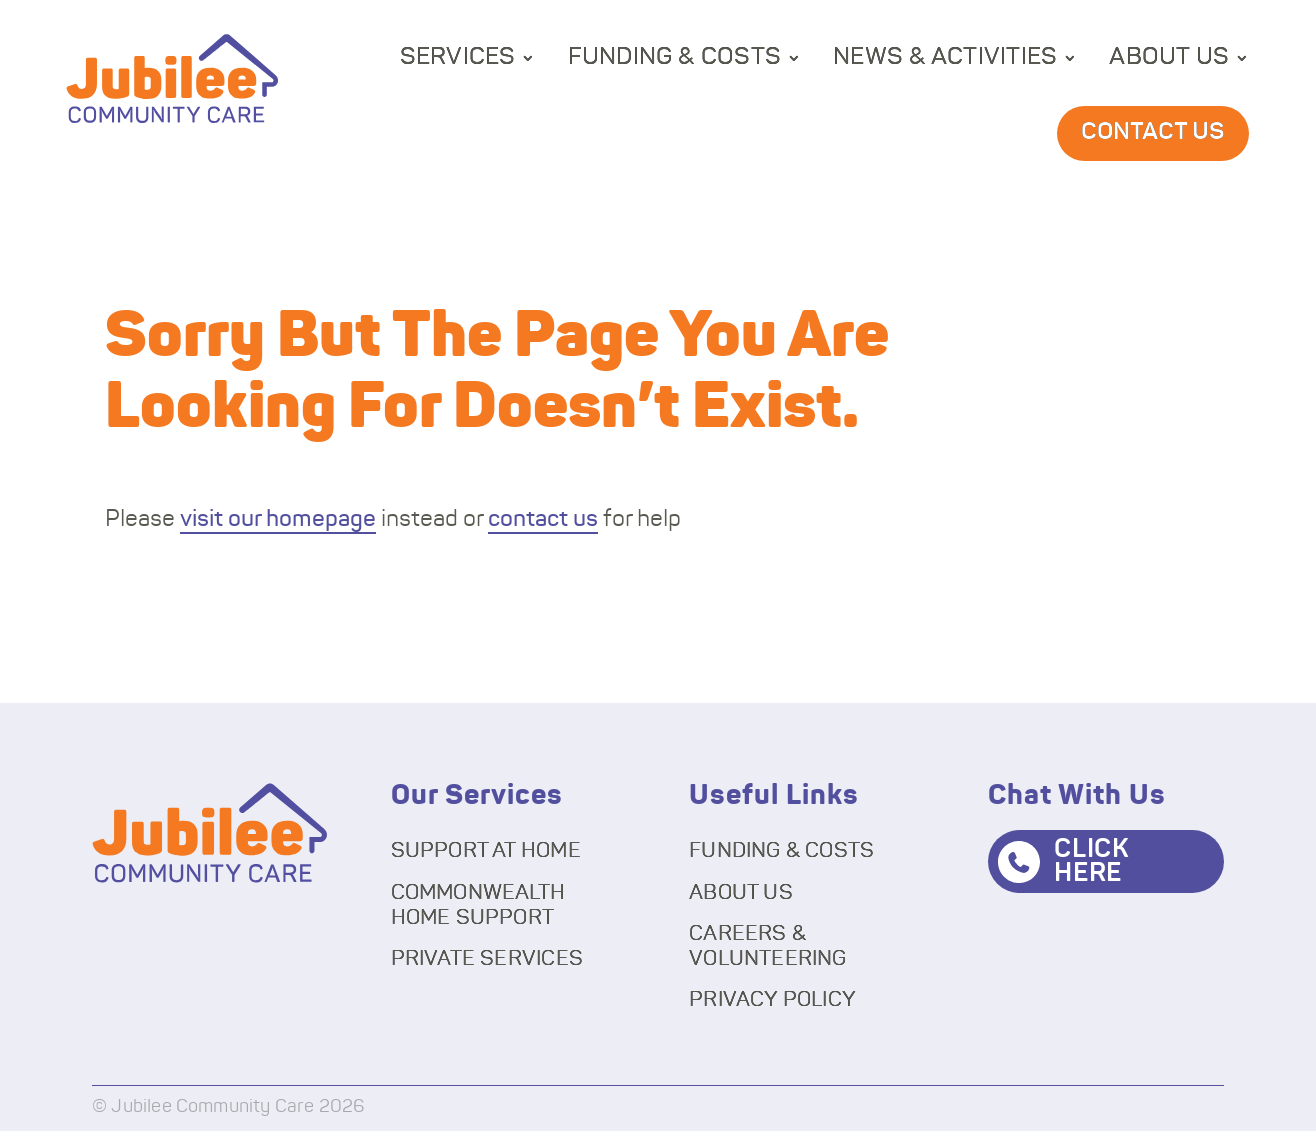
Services (458, 57)
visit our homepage (278, 519)
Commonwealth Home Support (478, 905)
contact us (543, 519)
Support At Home (486, 850)
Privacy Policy (772, 999)
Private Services (487, 958)
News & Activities (945, 57)
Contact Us (1153, 132)
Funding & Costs (675, 57)
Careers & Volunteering (768, 946)
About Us (1169, 57)
